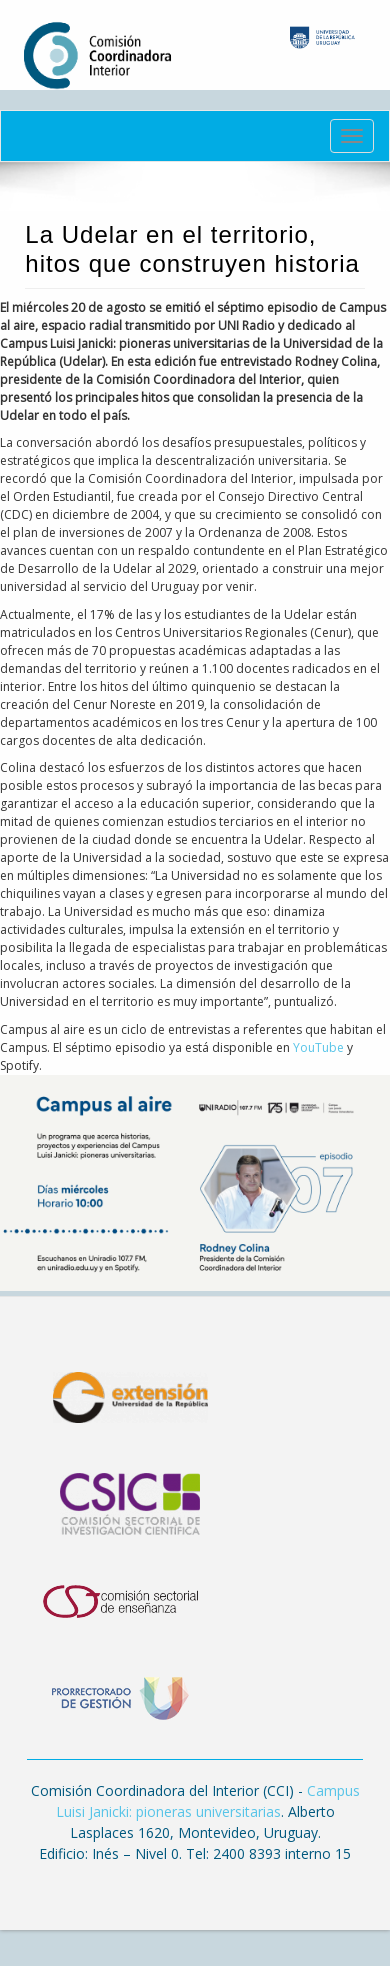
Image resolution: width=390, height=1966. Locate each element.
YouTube (320, 1047)
